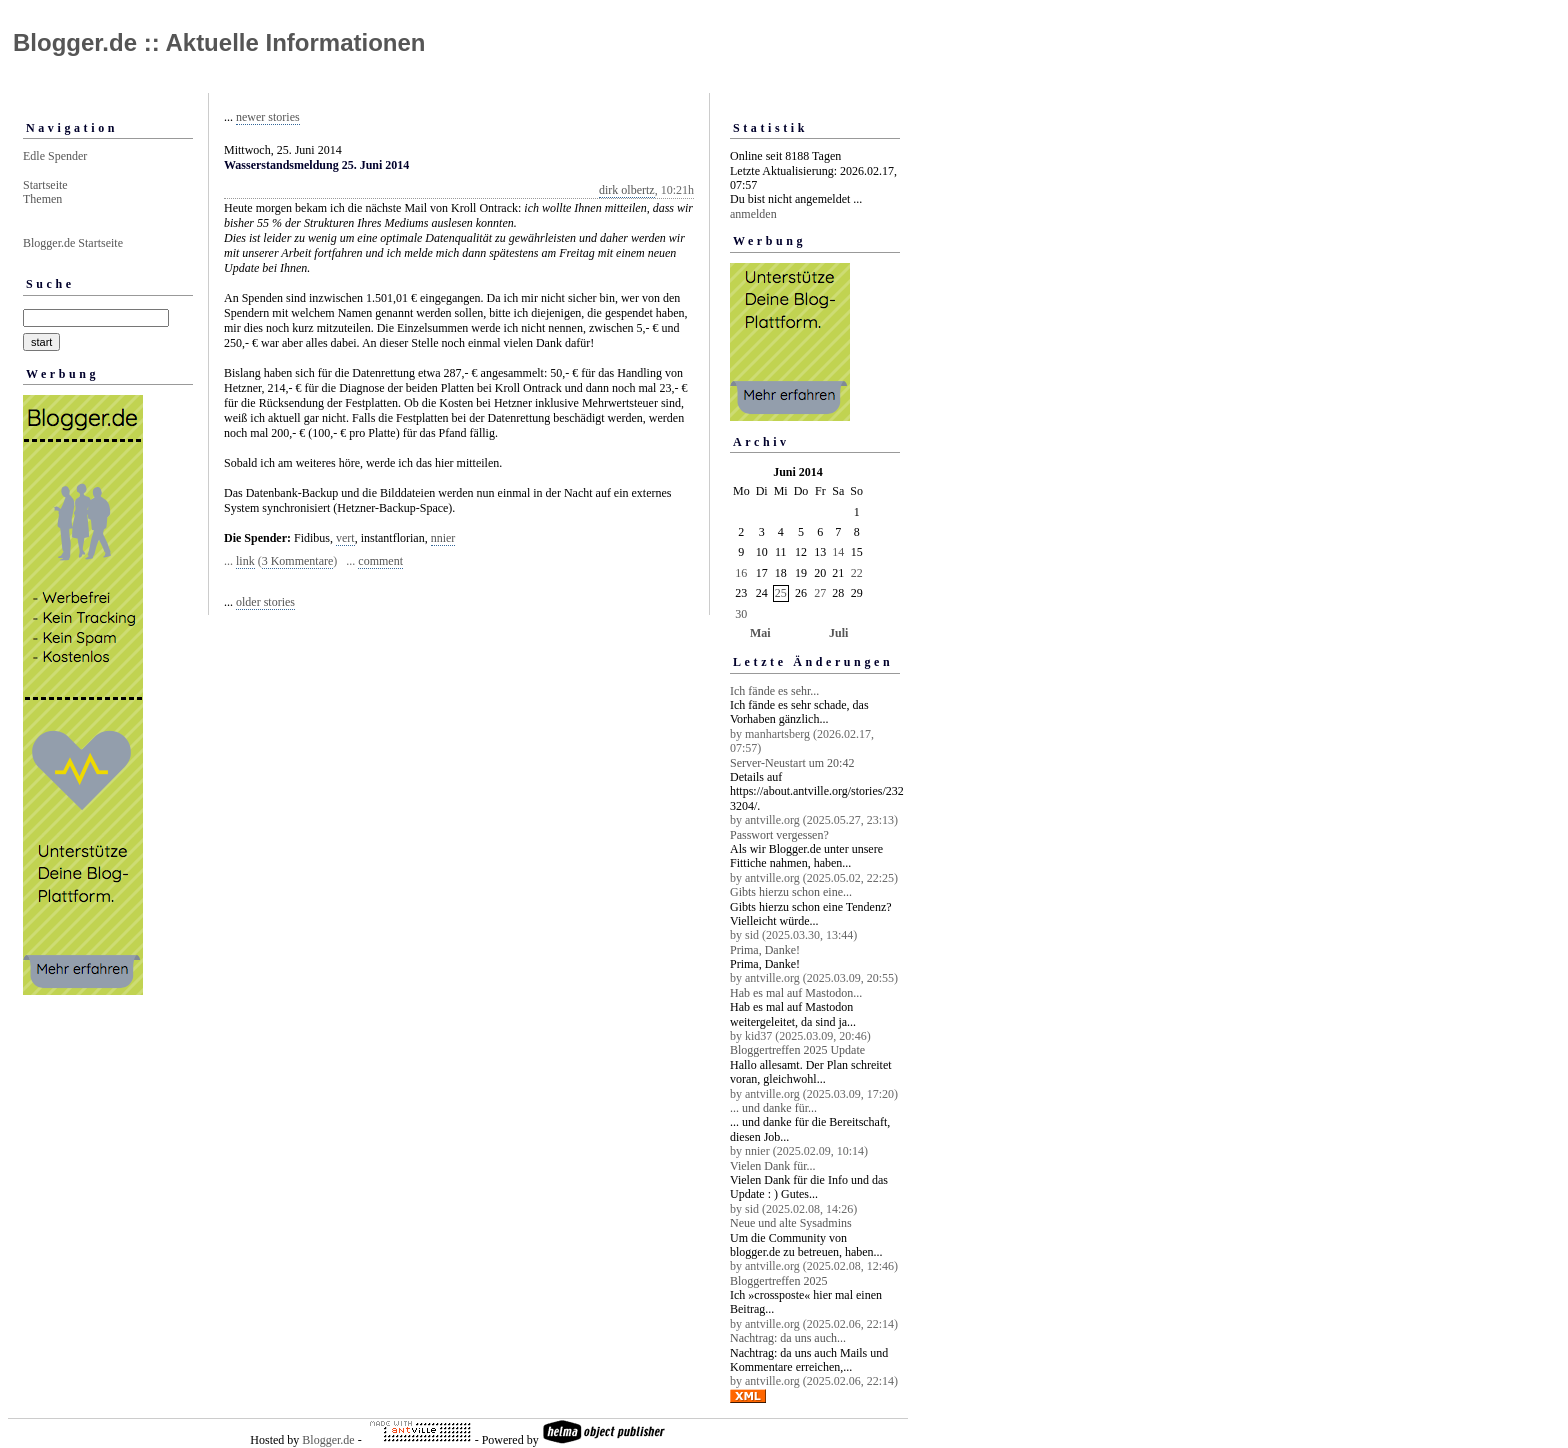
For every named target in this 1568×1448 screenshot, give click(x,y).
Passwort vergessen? (779, 835)
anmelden (753, 214)
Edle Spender (55, 156)
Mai (760, 633)
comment (380, 561)
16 (741, 573)
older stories (265, 602)
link (245, 561)
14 (838, 552)
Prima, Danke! (765, 950)
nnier (443, 538)
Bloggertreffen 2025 (778, 1281)
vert (345, 538)
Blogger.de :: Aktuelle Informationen (219, 42)
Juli (838, 633)
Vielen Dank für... (773, 1166)
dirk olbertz (627, 190)
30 (741, 614)
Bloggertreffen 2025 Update (797, 1050)
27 (820, 593)
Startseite (45, 185)
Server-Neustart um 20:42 (792, 763)
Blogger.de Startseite (73, 243)
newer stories (268, 117)
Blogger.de (328, 1440)
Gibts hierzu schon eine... (791, 892)
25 (781, 593)
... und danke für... (773, 1108)
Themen (42, 199)
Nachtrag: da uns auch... (788, 1338)
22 (857, 573)
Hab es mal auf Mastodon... (796, 993)
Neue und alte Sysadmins (791, 1223)
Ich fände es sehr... (774, 691)
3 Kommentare (298, 561)
